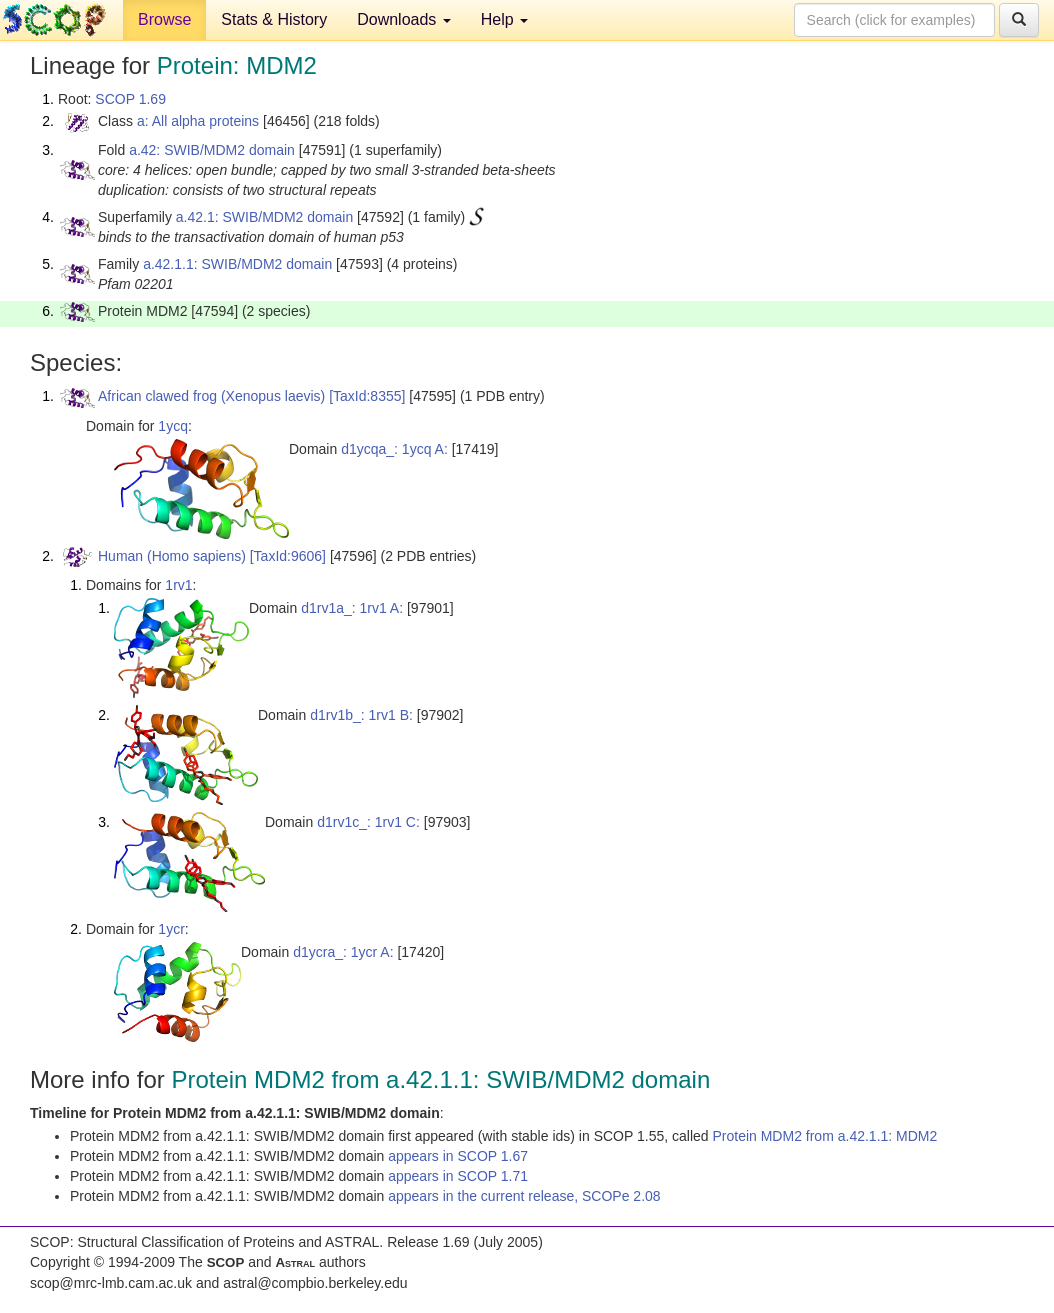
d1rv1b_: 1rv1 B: (361, 715)
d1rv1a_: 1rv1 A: (352, 608)
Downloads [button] (404, 19)
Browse (164, 19)
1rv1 (178, 585)
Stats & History (274, 19)
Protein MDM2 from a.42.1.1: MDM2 (824, 1136)
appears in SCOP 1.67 (458, 1156)
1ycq (173, 426)
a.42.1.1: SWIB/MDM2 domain (237, 264)
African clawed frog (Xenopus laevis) (211, 396)
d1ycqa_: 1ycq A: (394, 449)
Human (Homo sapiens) (172, 556)
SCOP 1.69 (130, 99)
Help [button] (504, 19)
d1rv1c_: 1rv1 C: (368, 822)
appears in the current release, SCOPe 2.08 (524, 1196)
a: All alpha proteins (198, 121)
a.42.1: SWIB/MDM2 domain (264, 217)
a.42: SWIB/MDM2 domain (212, 150)
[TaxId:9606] (288, 556)
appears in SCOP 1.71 (458, 1176)
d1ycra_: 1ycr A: (343, 952)
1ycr (171, 929)
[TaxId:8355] (367, 396)
